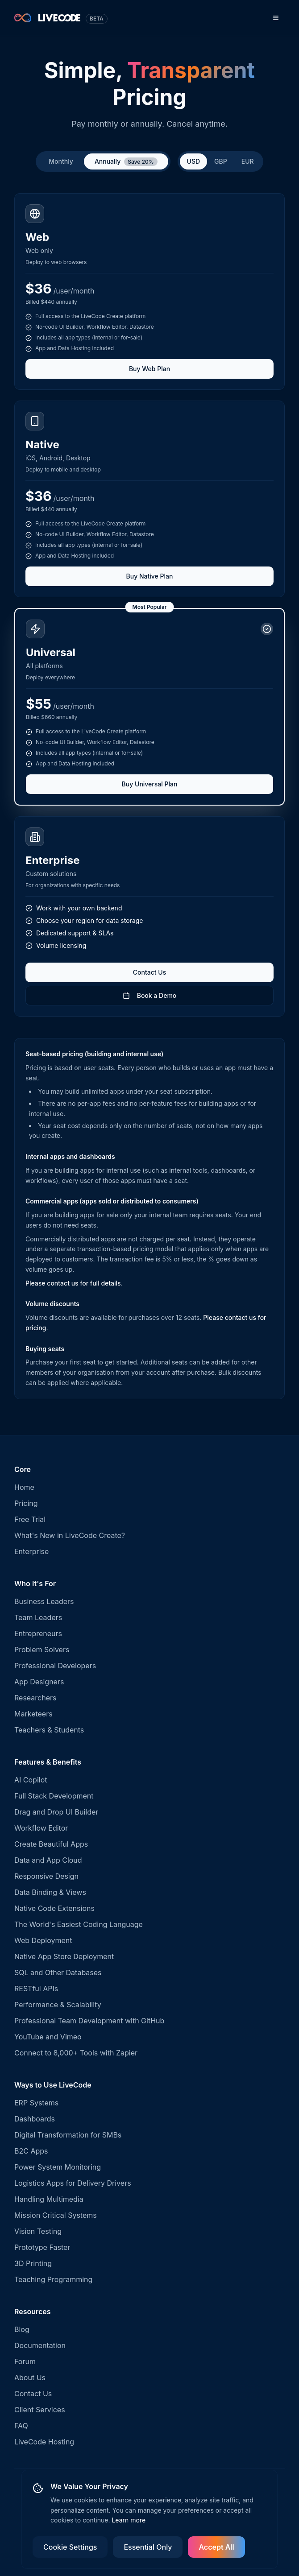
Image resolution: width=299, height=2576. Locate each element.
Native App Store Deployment (64, 1956)
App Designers (39, 1681)
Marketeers (33, 1713)
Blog (21, 2329)
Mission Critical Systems (55, 2215)
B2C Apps (31, 2150)
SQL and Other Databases (58, 1972)
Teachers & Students (49, 1729)
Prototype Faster (42, 2247)
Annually (126, 161)
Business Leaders (44, 1601)
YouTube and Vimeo (48, 2036)
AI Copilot (30, 1779)
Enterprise (31, 1551)
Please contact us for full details (73, 1283)
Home (24, 1487)
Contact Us (149, 972)
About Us (30, 2377)
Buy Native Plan (149, 576)
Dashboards (34, 2118)
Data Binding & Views (50, 1892)
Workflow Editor (41, 1827)
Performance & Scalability (57, 2004)
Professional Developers (55, 1665)
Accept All (216, 2547)
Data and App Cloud (48, 1860)
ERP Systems (36, 2102)
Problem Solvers (41, 1649)
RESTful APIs (36, 1988)
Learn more (128, 2520)
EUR (247, 161)
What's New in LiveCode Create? (69, 1535)
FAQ (21, 2425)
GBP (220, 161)
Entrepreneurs (38, 1633)
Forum (25, 2361)
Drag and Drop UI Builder (56, 1811)
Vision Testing (38, 2231)
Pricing (26, 1503)
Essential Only (148, 2547)
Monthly (61, 161)
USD (193, 161)
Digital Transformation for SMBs (67, 2134)
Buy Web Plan (149, 368)
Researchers (35, 1697)
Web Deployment (43, 1940)
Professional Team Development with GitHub (89, 2020)
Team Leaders (38, 1617)
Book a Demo (150, 995)
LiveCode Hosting (44, 2441)
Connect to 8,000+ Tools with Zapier (75, 2052)
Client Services (39, 2409)
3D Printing (33, 2263)
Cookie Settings (70, 2547)
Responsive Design (46, 1876)
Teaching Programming (53, 2279)
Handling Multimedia (48, 2199)
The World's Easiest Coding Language (78, 1924)
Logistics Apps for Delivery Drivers (72, 2183)
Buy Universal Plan (150, 784)
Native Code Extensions (54, 1908)
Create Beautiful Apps (51, 1844)
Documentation (40, 2345)
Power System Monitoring (57, 2167)
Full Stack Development (53, 1795)
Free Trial (30, 1519)
